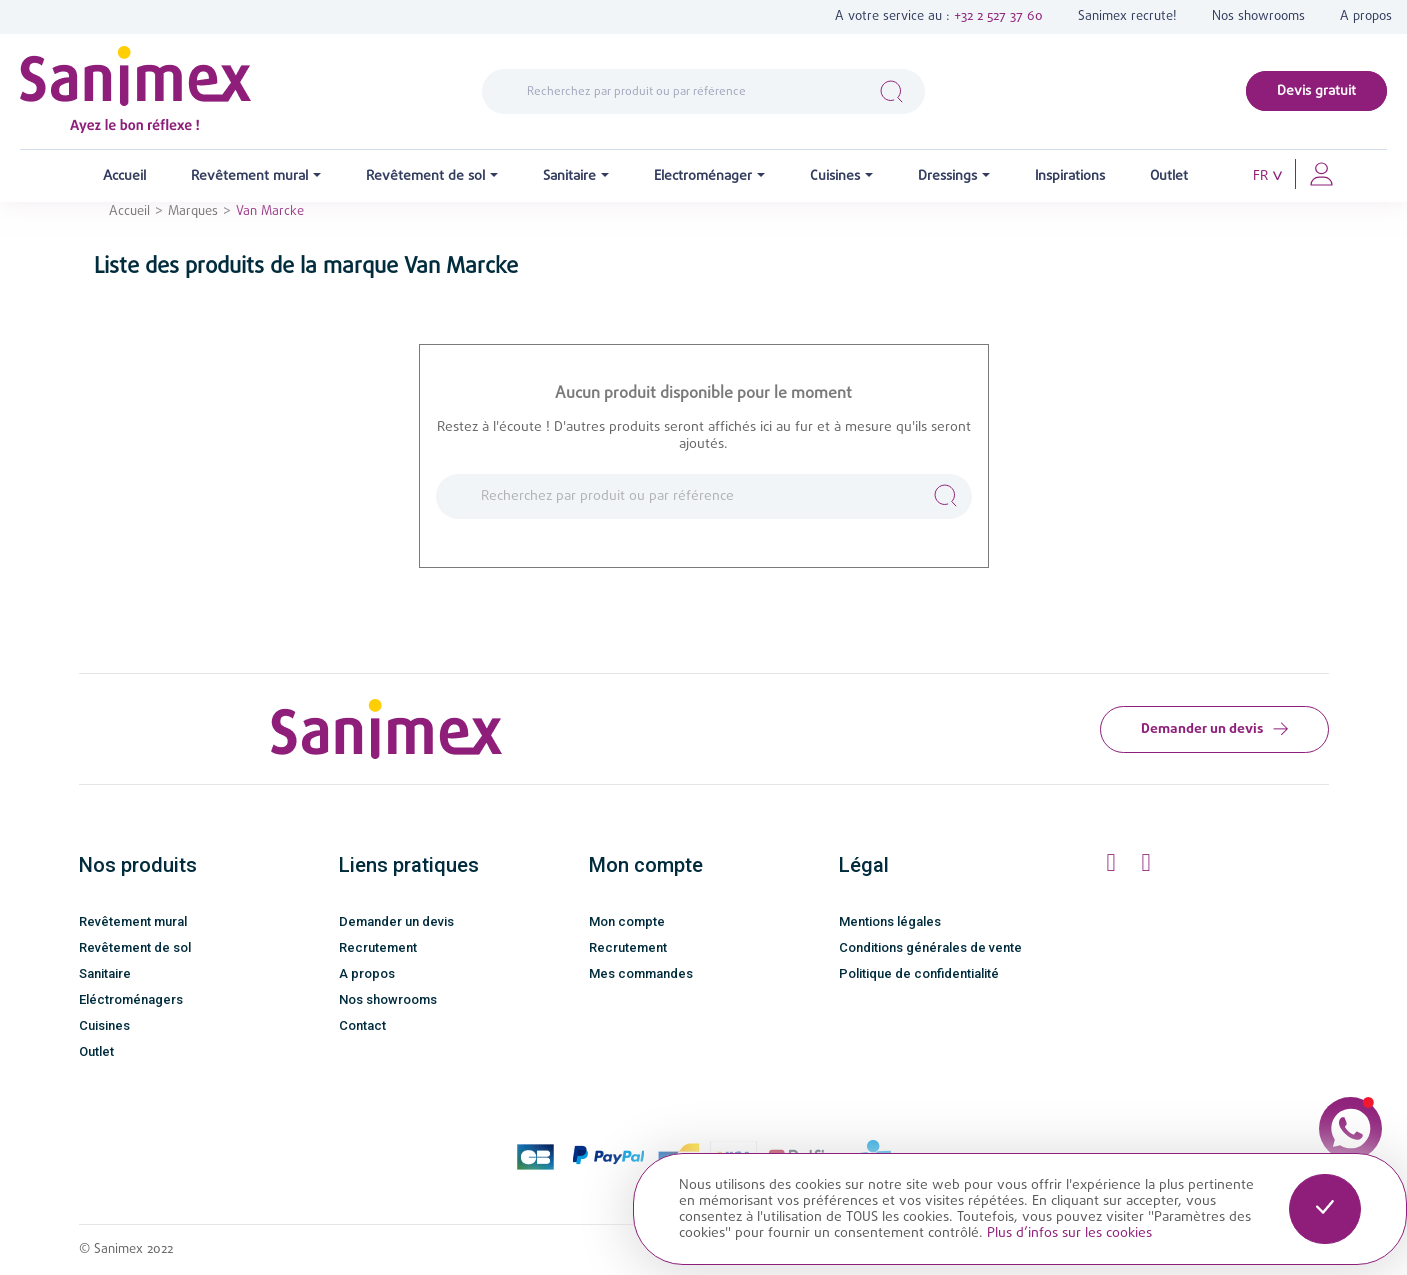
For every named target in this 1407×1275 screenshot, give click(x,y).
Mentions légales (890, 921)
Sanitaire (105, 973)
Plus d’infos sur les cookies (1069, 1233)
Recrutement (378, 947)
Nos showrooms (1258, 16)
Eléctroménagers (131, 999)
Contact (362, 1025)
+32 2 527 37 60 (998, 16)
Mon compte (627, 921)
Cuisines (104, 1025)
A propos (1366, 16)
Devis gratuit (1316, 91)
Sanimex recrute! (1127, 16)
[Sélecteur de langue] (1268, 176)
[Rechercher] (703, 92)
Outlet (96, 1051)
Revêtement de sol (135, 947)
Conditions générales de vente (930, 947)
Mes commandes (641, 973)
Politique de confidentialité (919, 973)
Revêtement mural (133, 921)
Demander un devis (1214, 729)
